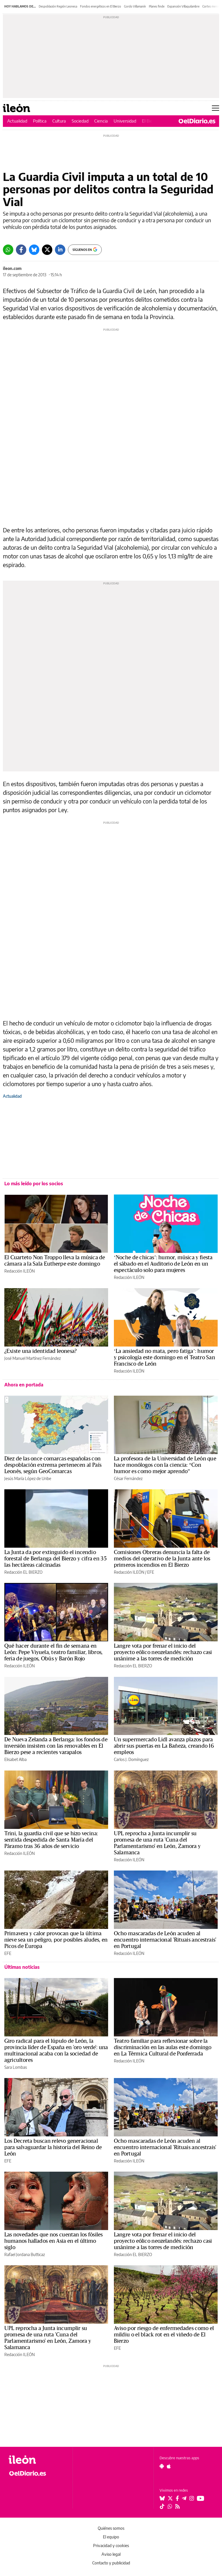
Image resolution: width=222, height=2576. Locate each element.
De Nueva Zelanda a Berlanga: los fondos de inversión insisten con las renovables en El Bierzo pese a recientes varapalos (56, 1746)
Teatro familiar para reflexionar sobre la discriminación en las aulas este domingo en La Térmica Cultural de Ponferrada (163, 2047)
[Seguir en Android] (162, 2466)
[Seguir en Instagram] (191, 2498)
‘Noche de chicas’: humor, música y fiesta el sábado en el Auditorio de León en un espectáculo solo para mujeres (163, 1264)
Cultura (59, 120)
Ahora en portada (23, 1385)
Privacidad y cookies (111, 2545)
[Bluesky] (34, 250)
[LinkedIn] (60, 250)
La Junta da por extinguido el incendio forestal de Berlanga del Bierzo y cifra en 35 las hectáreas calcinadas (55, 1558)
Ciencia (101, 120)
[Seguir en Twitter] (170, 2498)
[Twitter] (47, 250)
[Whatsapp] (8, 250)
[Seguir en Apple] (169, 2466)
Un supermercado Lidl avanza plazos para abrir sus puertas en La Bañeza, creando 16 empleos (164, 1746)
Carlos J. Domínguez (131, 1759)
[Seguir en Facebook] (177, 2498)
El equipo (111, 2536)
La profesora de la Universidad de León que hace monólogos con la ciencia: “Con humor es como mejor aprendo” (165, 1465)
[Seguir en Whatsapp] (170, 2506)
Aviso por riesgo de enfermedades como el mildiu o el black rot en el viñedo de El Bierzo (164, 2334)
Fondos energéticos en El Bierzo (100, 6)
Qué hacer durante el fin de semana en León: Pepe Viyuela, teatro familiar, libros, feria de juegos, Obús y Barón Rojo (53, 1652)
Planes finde (156, 6)
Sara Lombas (15, 2067)
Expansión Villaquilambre (183, 6)
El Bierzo (150, 120)
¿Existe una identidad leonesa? (40, 1351)
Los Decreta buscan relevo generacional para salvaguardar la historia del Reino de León (53, 2147)
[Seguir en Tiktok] (162, 2506)
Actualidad (17, 120)
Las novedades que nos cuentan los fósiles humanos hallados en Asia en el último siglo (53, 2241)
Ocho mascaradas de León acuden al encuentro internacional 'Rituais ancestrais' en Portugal (165, 1940)
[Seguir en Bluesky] (162, 2498)
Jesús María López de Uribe (27, 1478)
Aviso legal (111, 2554)
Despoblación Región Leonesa (58, 6)
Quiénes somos (111, 2528)
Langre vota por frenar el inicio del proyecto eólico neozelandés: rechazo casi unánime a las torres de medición (163, 1652)
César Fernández (128, 1478)
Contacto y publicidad (111, 2562)
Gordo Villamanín (135, 6)
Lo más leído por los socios (33, 1183)
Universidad (125, 120)
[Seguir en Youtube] (200, 2498)
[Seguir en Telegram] (184, 2498)
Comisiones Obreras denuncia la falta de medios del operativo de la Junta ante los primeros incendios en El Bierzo (162, 1558)
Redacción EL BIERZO (23, 1572)
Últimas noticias (22, 1967)
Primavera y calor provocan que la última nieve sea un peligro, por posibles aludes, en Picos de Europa (56, 1940)
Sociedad (80, 120)
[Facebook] (21, 250)
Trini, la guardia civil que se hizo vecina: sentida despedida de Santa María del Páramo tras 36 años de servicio (51, 1840)
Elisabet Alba (15, 1759)
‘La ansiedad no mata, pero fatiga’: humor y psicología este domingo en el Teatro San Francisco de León (164, 1357)
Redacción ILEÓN (19, 1270)
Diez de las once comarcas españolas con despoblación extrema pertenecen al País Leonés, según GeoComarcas (52, 1465)
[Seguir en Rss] (177, 2506)
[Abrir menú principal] (215, 108)
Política (40, 120)
